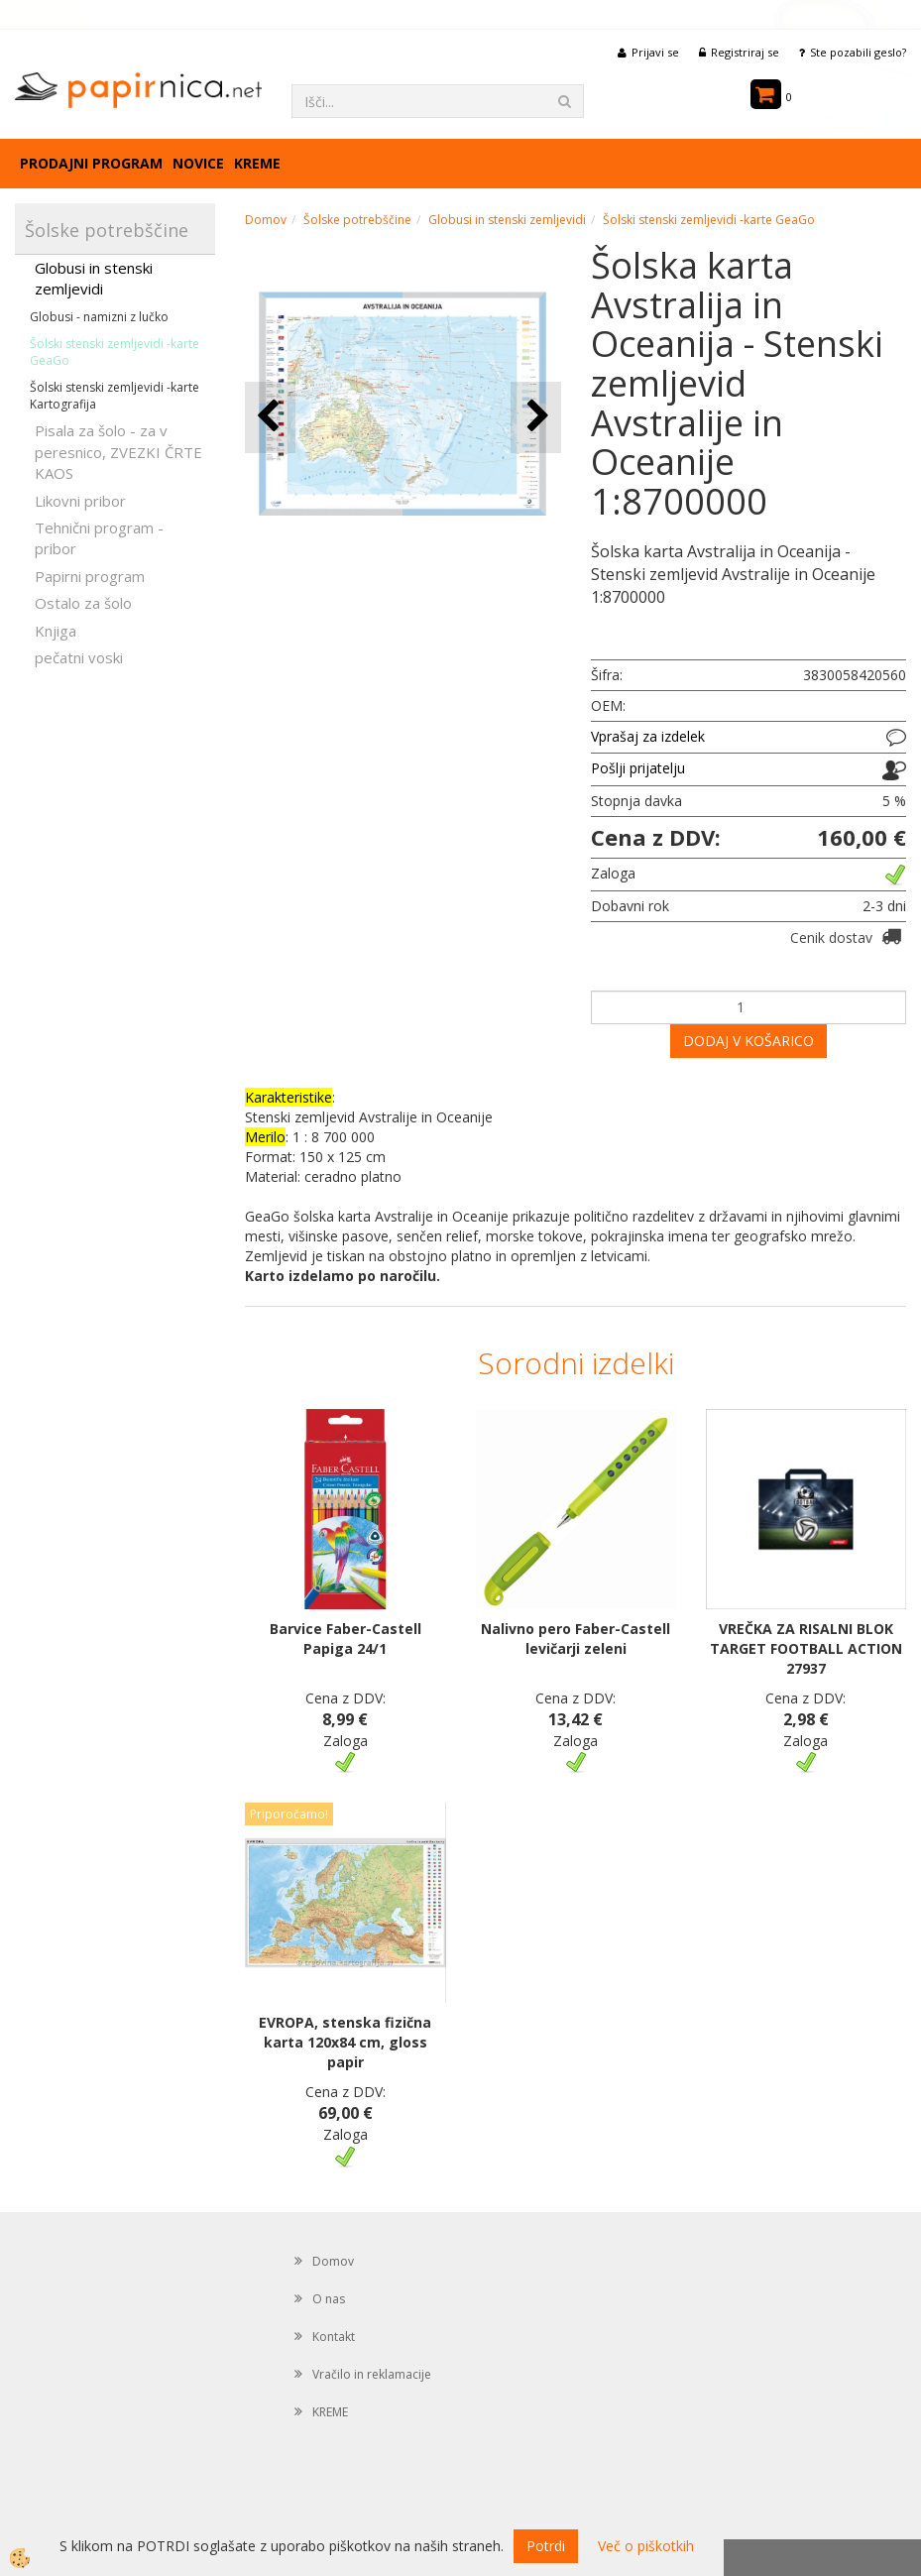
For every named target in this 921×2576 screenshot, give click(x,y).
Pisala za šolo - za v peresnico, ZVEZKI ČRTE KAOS (118, 451)
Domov (266, 219)
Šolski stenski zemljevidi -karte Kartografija (114, 395)
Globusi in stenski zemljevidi (94, 278)
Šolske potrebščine (357, 219)
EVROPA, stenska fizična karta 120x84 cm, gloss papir (345, 2042)
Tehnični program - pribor (99, 538)
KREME (257, 163)
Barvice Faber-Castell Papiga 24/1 (345, 1638)
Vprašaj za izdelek (648, 736)
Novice (198, 163)
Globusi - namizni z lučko (99, 316)
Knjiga (55, 631)
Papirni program (90, 576)
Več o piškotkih (646, 2545)
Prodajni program (91, 163)
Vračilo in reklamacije (371, 2374)
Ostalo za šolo (83, 603)
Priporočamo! (289, 1814)
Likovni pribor (80, 501)
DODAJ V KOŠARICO (748, 1040)
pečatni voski (79, 657)
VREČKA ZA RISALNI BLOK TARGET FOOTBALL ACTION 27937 (806, 1648)
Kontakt (333, 2336)
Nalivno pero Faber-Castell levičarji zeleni (575, 1638)
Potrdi (545, 2545)
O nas (328, 2298)
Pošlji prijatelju (638, 768)
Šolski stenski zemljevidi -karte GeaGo (114, 352)
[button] (536, 417)
